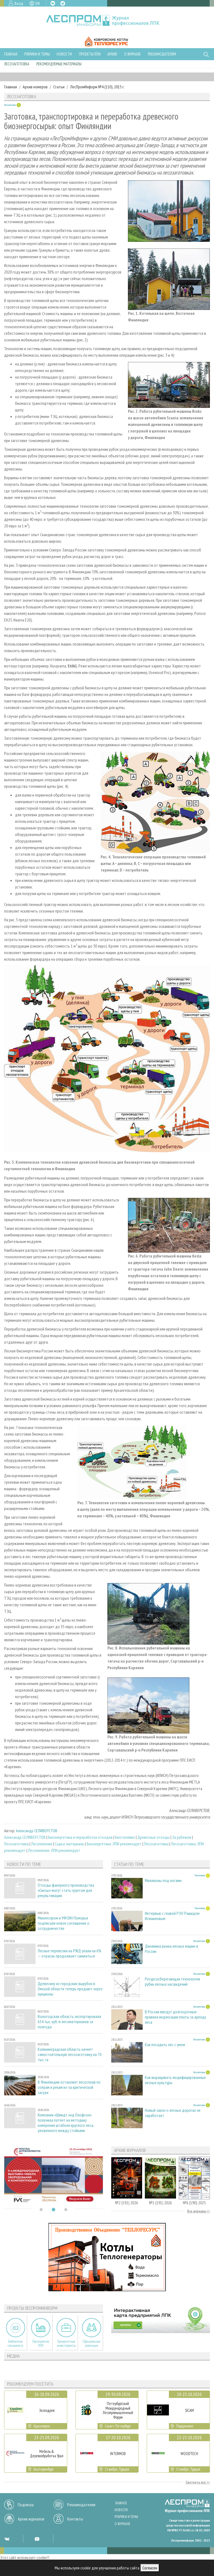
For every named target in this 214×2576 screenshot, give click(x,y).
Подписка (26, 2504)
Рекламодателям (162, 54)
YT (37, 2539)
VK (52, 3)
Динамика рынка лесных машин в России (171, 1949)
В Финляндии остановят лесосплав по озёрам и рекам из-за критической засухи (69, 2087)
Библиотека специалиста (15, 2343)
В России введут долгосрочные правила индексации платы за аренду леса (175, 2017)
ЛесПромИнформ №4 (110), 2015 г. (97, 86)
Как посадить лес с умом (165, 2044)
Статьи (59, 86)
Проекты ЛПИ (90, 54)
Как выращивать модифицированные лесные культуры (175, 2080)
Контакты (75, 2519)
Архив (112, 54)
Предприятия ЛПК (40, 2343)
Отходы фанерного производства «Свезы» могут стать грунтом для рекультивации (66, 1890)
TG (62, 3)
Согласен (149, 2568)
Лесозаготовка (16, 63)
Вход (18, 3)
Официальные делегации (92, 2343)
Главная (10, 54)
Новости (64, 54)
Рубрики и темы (37, 54)
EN (38, 3)
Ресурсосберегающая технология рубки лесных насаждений (172, 1981)
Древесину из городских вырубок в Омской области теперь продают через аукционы (70, 1989)
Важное (121, 2503)
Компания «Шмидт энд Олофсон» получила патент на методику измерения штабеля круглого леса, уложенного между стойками (66, 2122)
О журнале (132, 54)
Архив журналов (31, 2519)
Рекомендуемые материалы (58, 63)
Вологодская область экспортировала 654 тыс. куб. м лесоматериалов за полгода (69, 2021)
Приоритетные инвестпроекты (66, 2343)
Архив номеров (35, 86)
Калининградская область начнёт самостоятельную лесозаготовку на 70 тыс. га (69, 2054)
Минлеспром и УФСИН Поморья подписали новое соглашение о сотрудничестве (63, 1923)
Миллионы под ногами (163, 1880)
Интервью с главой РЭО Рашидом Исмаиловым (172, 1916)
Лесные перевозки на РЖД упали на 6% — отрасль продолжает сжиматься (69, 1953)
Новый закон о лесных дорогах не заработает (173, 2113)
